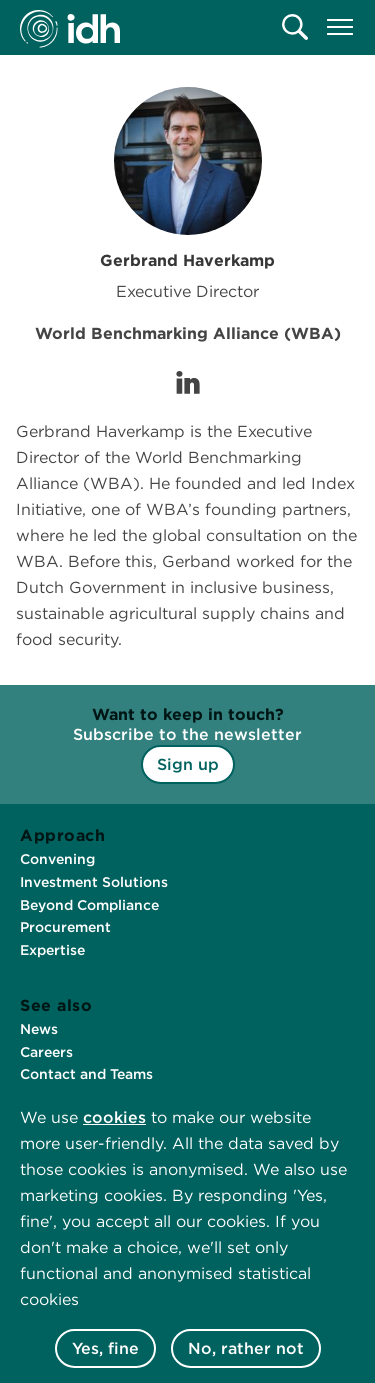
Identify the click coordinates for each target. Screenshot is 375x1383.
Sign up (188, 764)
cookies (114, 1117)
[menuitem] (295, 27)
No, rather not (246, 1348)
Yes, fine (105, 1348)
